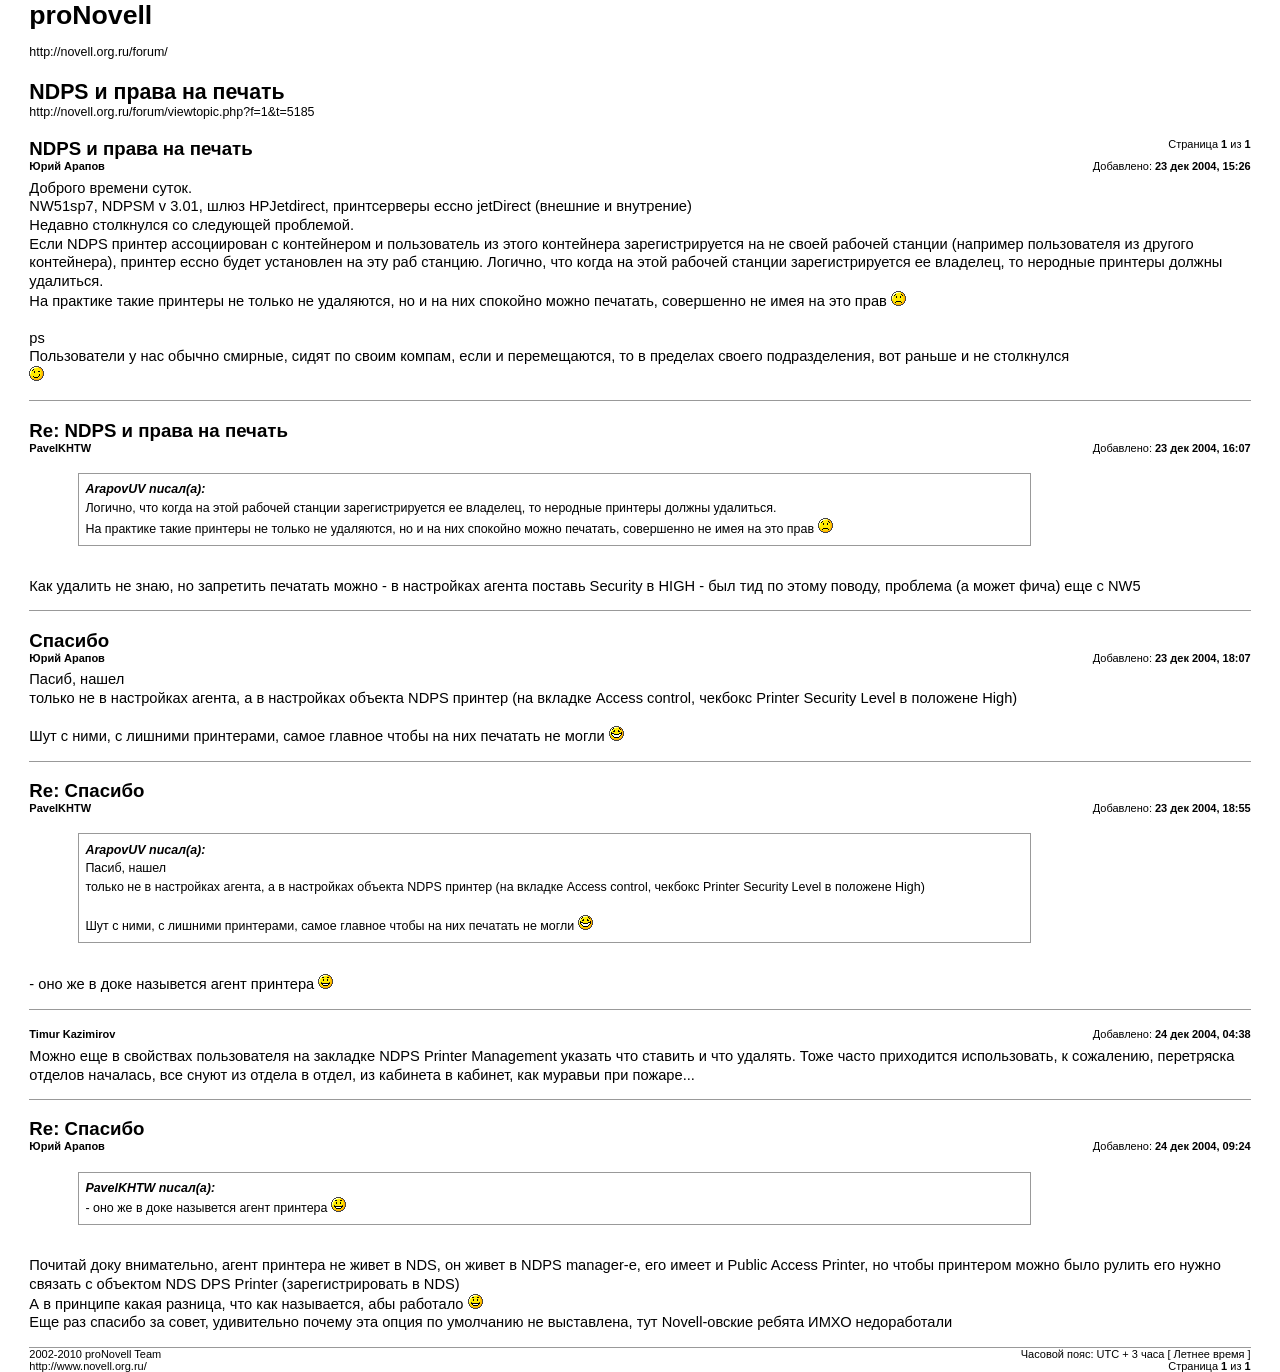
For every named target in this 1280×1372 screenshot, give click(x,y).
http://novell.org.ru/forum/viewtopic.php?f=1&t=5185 (171, 112)
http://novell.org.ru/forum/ (98, 52)
